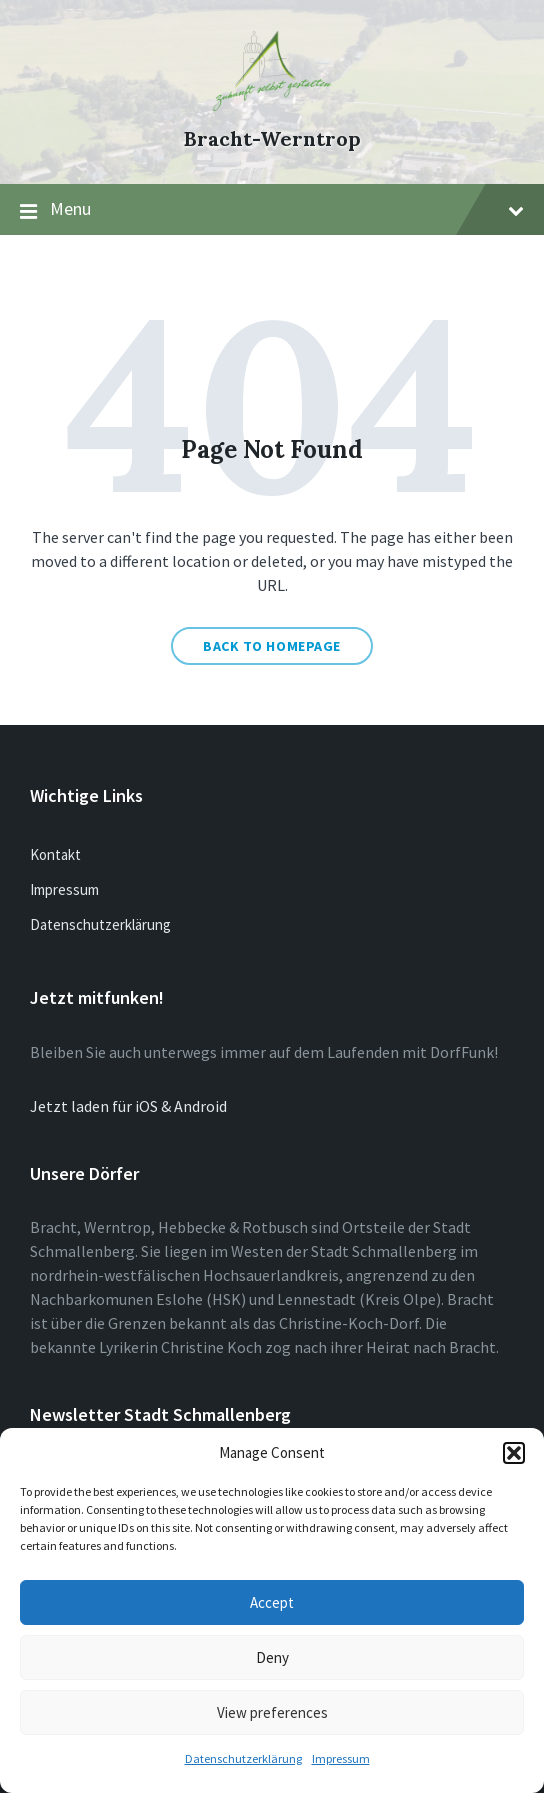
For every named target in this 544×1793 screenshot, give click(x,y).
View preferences (272, 1712)
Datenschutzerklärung (243, 1758)
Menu (272, 210)
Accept (272, 1602)
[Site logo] (272, 105)
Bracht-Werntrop (272, 138)
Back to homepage (272, 646)
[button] (514, 1453)
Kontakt (55, 854)
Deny (272, 1657)
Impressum (341, 1758)
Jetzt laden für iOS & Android (128, 1106)
